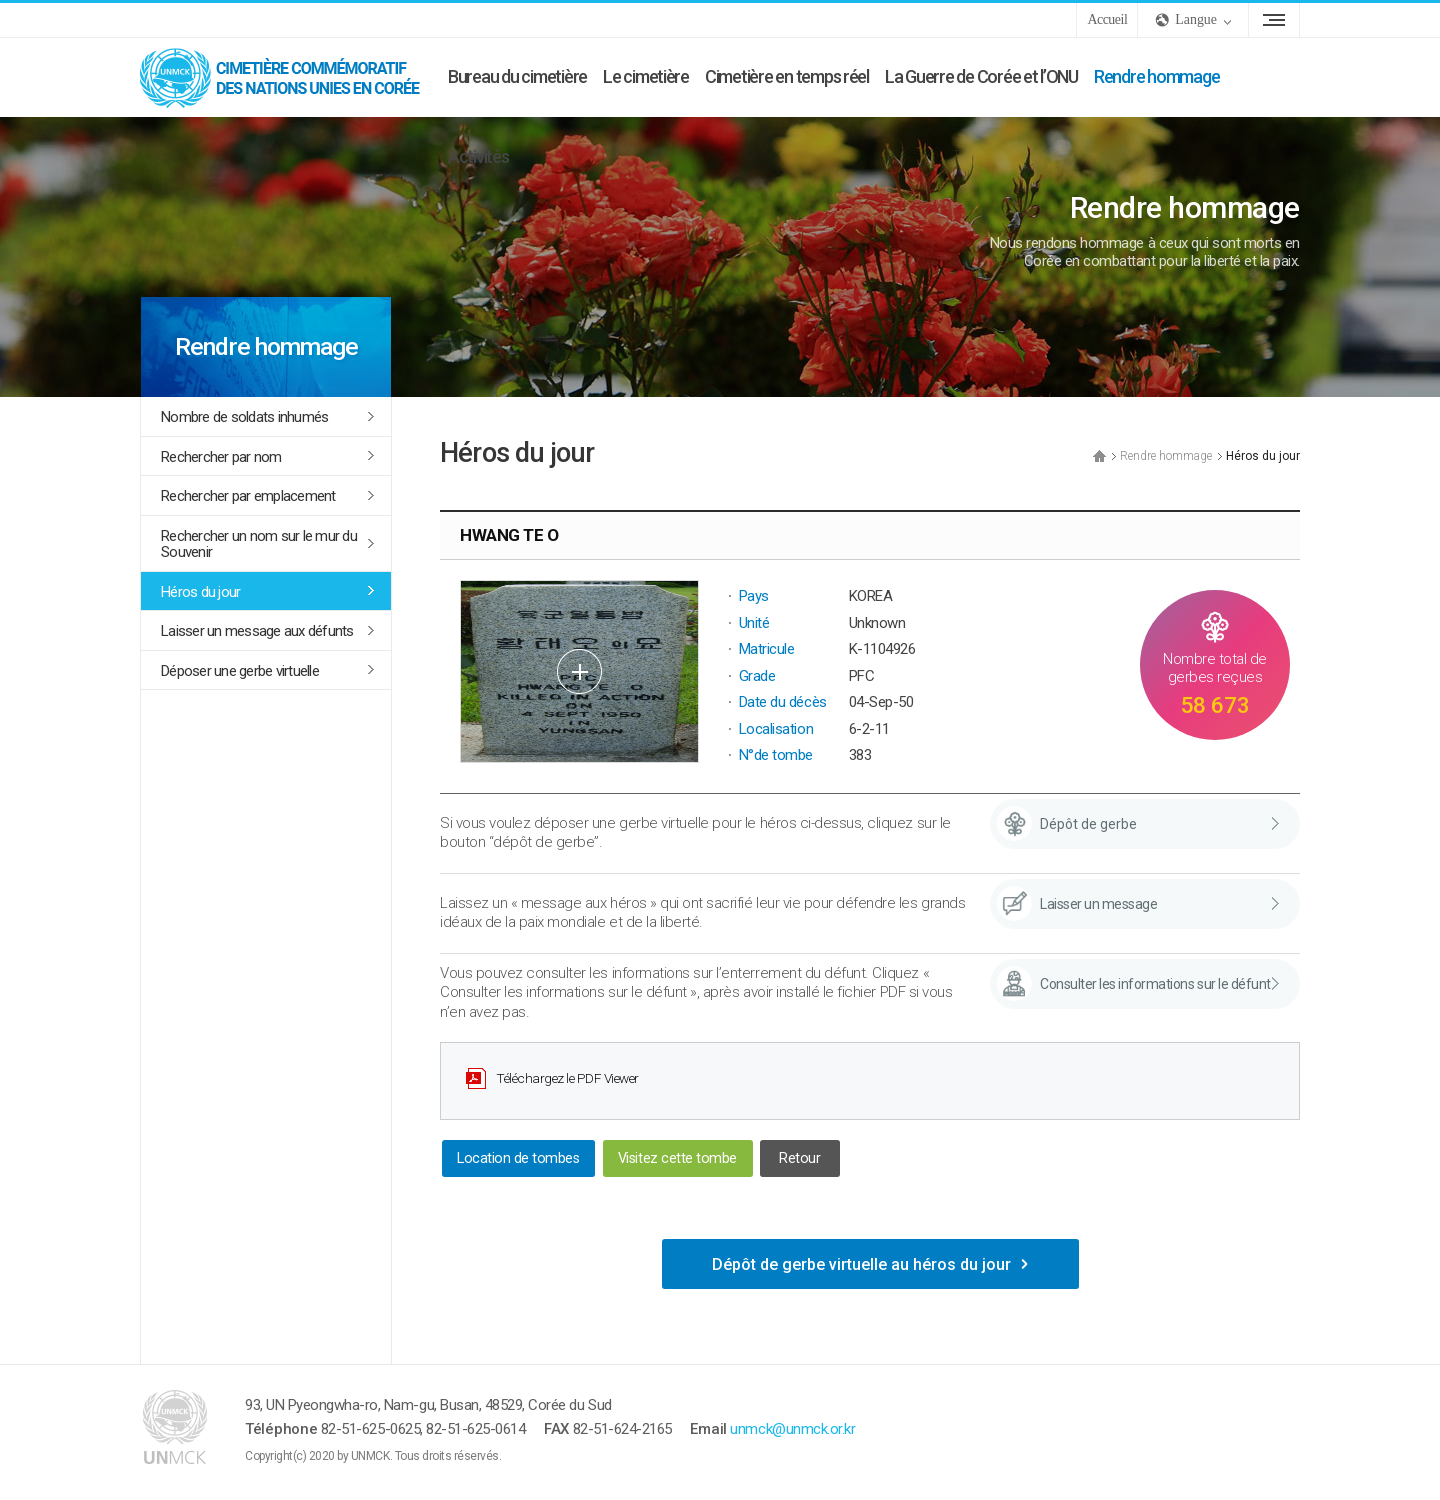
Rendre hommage (1156, 76)
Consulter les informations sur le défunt (1155, 984)
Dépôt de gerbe (1088, 824)
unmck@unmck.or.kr (792, 1429)
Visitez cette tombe (677, 1158)
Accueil (1107, 19)
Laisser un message (1098, 904)
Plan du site (1274, 20)
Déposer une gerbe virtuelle (240, 671)
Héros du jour (200, 592)
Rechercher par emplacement (248, 496)
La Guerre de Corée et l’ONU (981, 76)
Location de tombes (518, 1158)
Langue (1196, 19)
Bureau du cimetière (517, 76)
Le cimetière (646, 76)
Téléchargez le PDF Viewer (567, 1078)
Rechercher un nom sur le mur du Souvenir (259, 544)
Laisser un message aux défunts (257, 631)
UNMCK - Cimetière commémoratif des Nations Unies (290, 77)
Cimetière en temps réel (787, 76)
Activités (478, 156)
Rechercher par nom (221, 457)
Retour (799, 1158)
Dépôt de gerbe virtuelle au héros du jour (861, 1264)
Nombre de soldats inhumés (244, 417)
